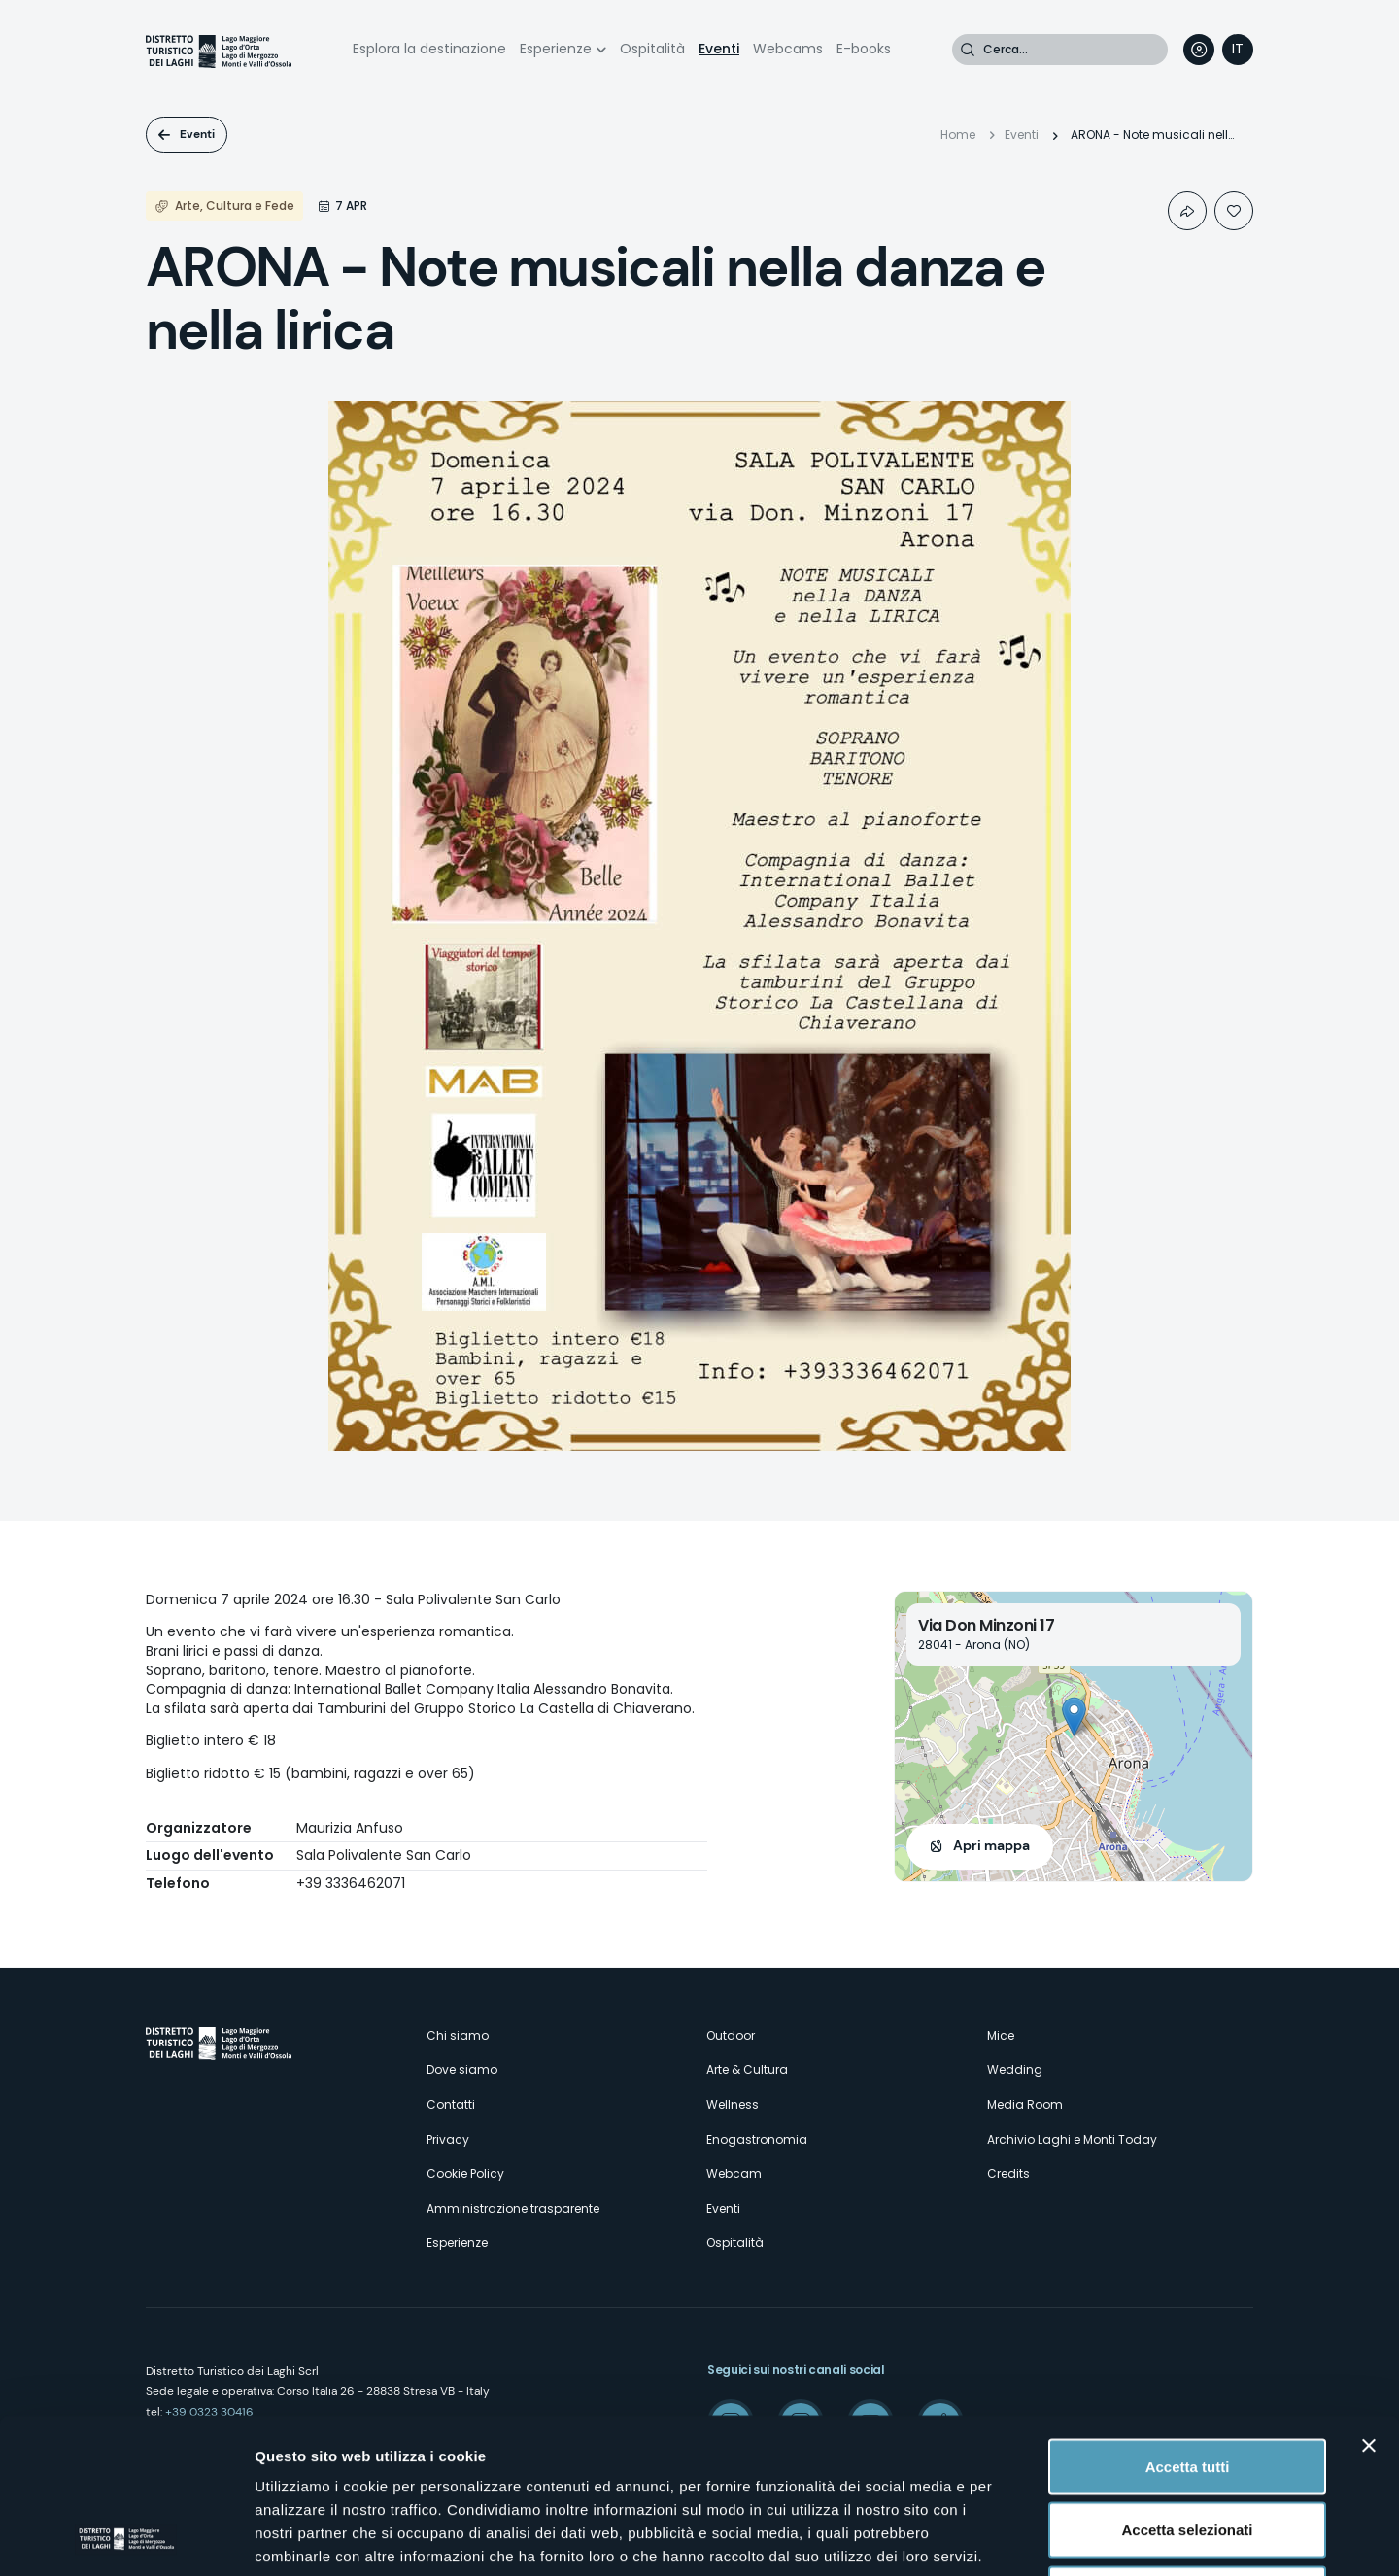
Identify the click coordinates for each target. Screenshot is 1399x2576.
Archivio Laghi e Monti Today (1072, 2139)
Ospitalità (652, 48)
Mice (1000, 2035)
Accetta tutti (1187, 2321)
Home (957, 134)
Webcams (788, 48)
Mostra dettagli (1022, 2537)
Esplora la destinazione (429, 48)
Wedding (1014, 2069)
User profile (1198, 49)
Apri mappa (991, 1845)
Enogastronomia (756, 2139)
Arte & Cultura (747, 2069)
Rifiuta (1188, 2448)
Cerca (967, 49)
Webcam (734, 2173)
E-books (863, 48)
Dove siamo (462, 2069)
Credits (1008, 2173)
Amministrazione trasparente (513, 2208)
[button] (1074, 1716)
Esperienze (556, 48)
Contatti (451, 2104)
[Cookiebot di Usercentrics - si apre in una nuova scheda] (126, 2538)
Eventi (719, 48)
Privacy (448, 2139)
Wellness (732, 2104)
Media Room (1025, 2104)
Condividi (1187, 210)
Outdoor (730, 2035)
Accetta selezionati (1186, 2385)
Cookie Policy (465, 2173)
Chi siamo (458, 2035)
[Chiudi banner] (1369, 2300)
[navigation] (1237, 49)
